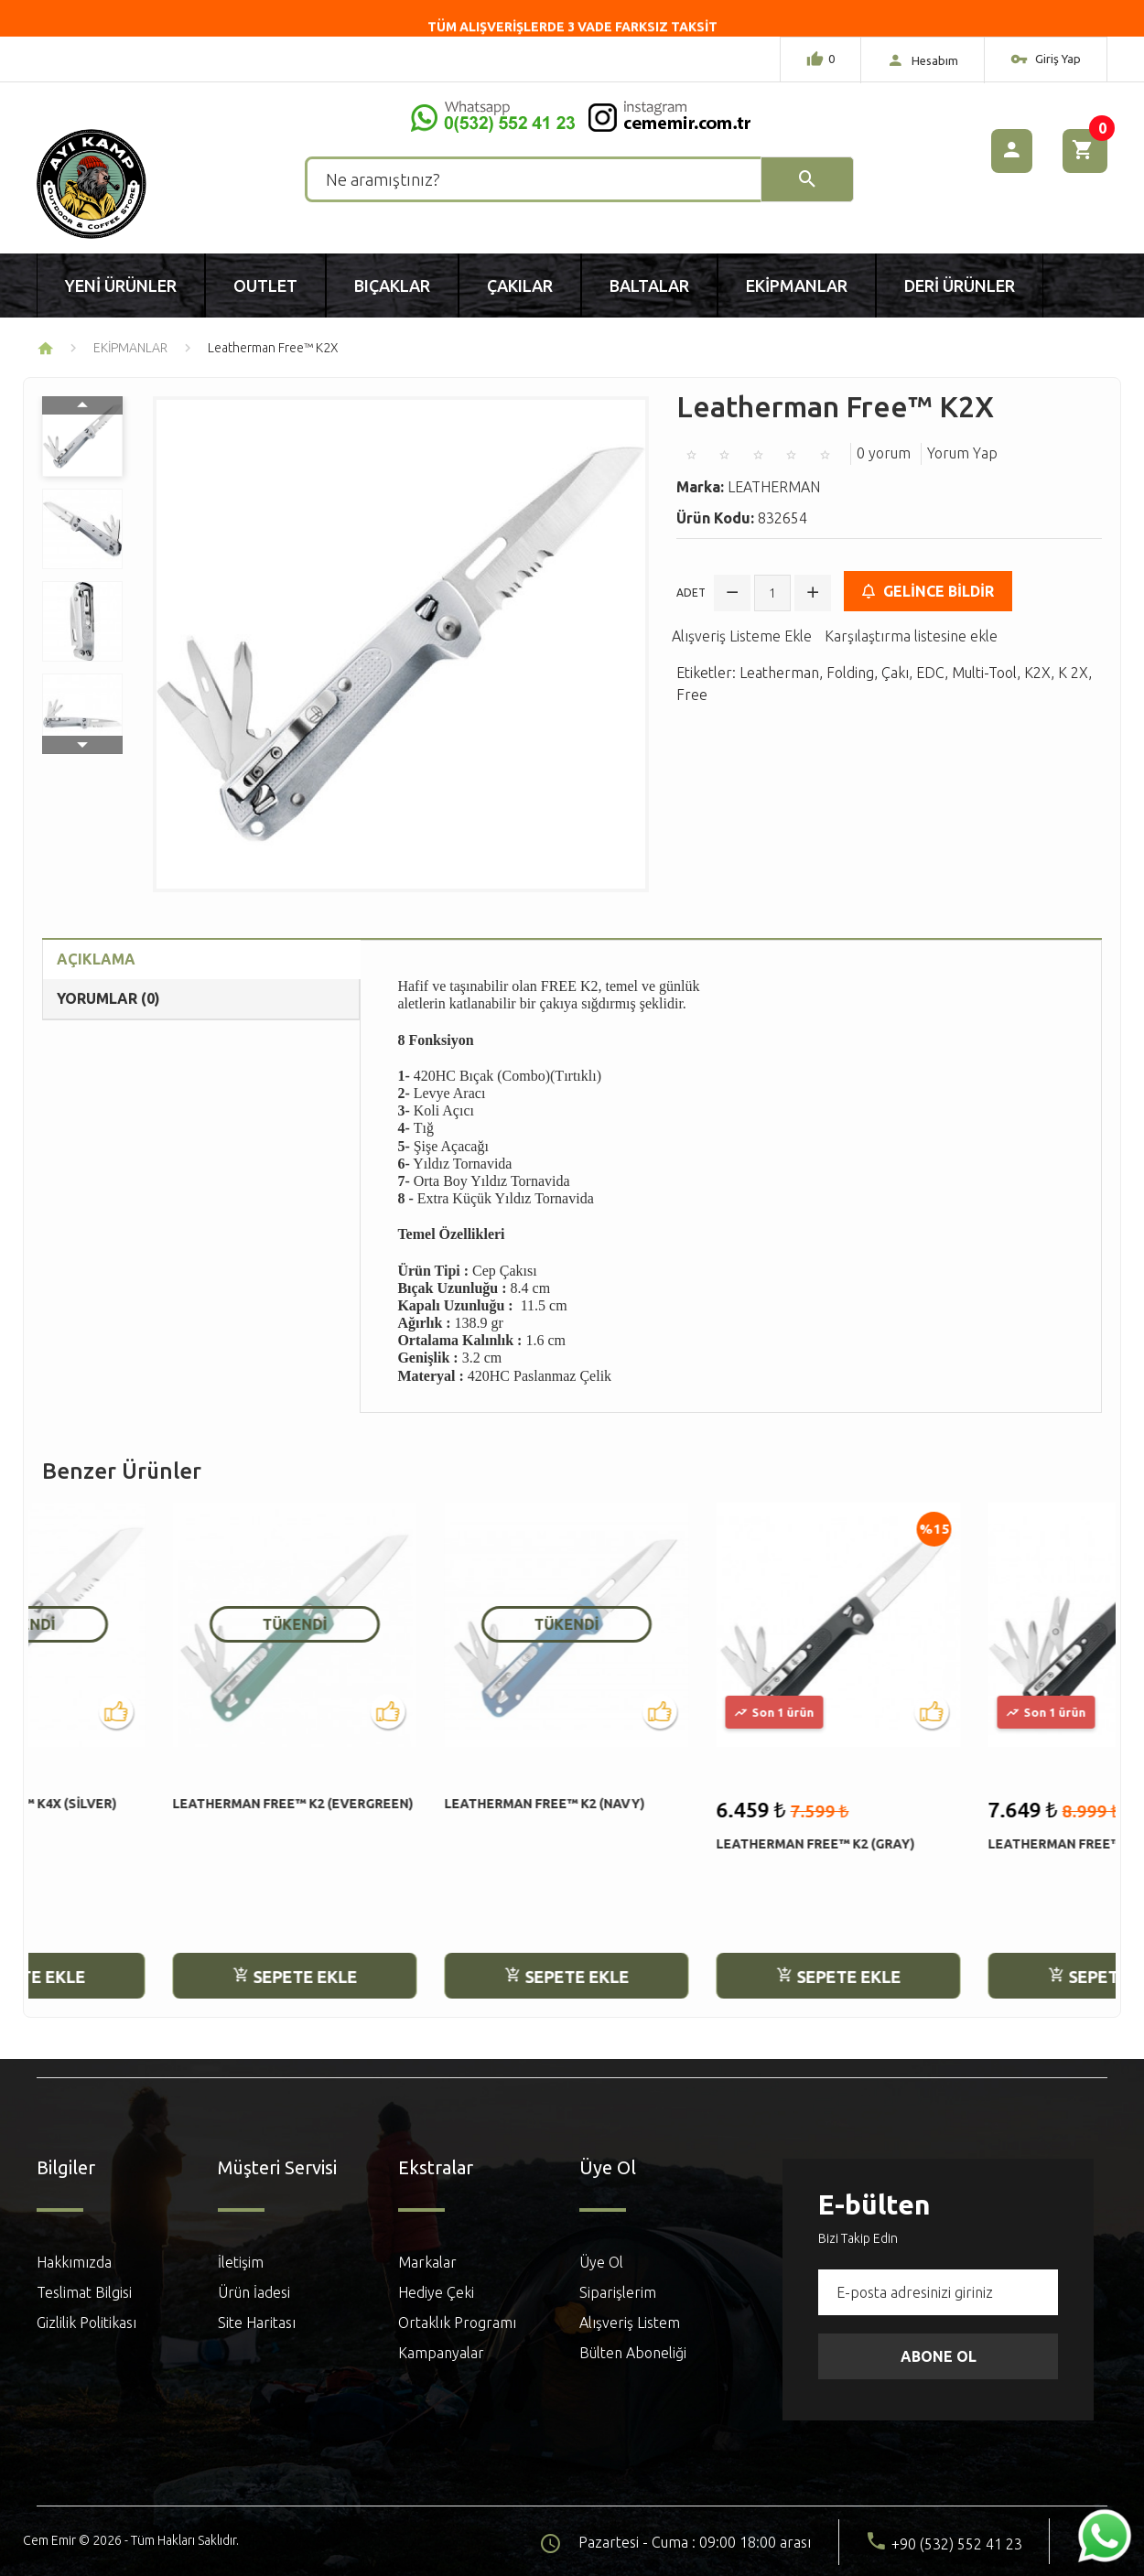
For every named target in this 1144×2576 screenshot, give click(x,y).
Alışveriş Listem (629, 2322)
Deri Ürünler (959, 285)
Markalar (427, 2262)
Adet (691, 592)
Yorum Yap (962, 453)
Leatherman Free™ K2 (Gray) (685, 1844)
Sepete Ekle (165, 1976)
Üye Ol (601, 2262)
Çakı (895, 672)
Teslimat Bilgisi (84, 2292)
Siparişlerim (617, 2292)
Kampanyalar (441, 2352)
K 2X (1073, 672)
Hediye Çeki (436, 2292)
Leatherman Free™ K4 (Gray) (957, 1844)
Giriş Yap (1045, 61)
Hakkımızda (74, 2262)
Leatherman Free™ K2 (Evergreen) (162, 1803)
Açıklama (96, 959)
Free (691, 694)
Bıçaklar (392, 285)
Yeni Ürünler (121, 285)
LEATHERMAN (774, 487)
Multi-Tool (984, 672)
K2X (1037, 672)
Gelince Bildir (928, 591)
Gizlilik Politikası (86, 2322)
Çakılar (520, 285)
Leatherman (779, 672)
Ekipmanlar (796, 285)
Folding (850, 672)
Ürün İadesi (254, 2292)
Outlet (265, 285)
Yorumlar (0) (108, 998)
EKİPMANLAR (130, 347)
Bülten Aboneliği (632, 2352)
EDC (930, 672)
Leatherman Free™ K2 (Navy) (414, 1803)
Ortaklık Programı (457, 2322)
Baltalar (649, 285)
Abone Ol (939, 2356)
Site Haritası (257, 2322)
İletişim (241, 2262)
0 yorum (884, 453)
